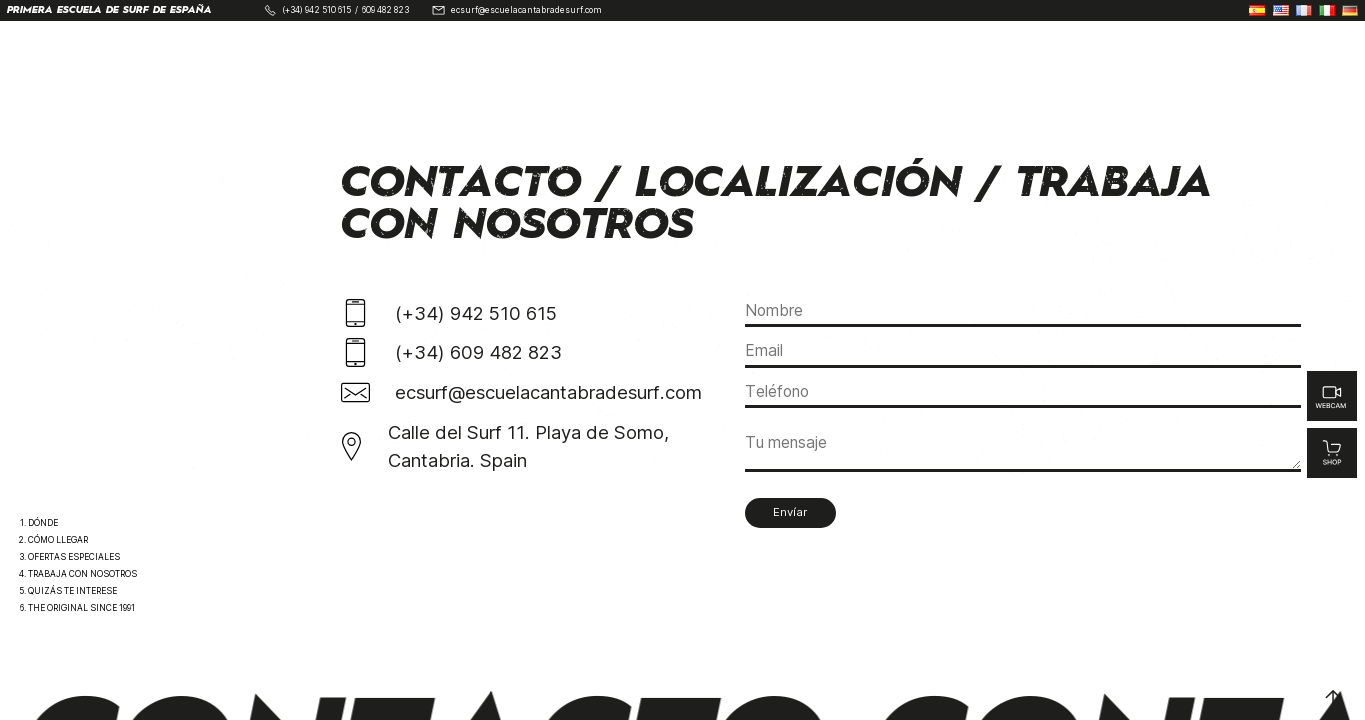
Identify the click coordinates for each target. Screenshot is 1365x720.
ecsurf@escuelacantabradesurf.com (526, 10)
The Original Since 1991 (81, 608)
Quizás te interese (72, 591)
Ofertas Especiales (74, 557)
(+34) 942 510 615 (316, 10)
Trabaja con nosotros (82, 574)
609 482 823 (385, 10)
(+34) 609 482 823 (478, 352)
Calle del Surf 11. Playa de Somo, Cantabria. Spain (528, 446)
